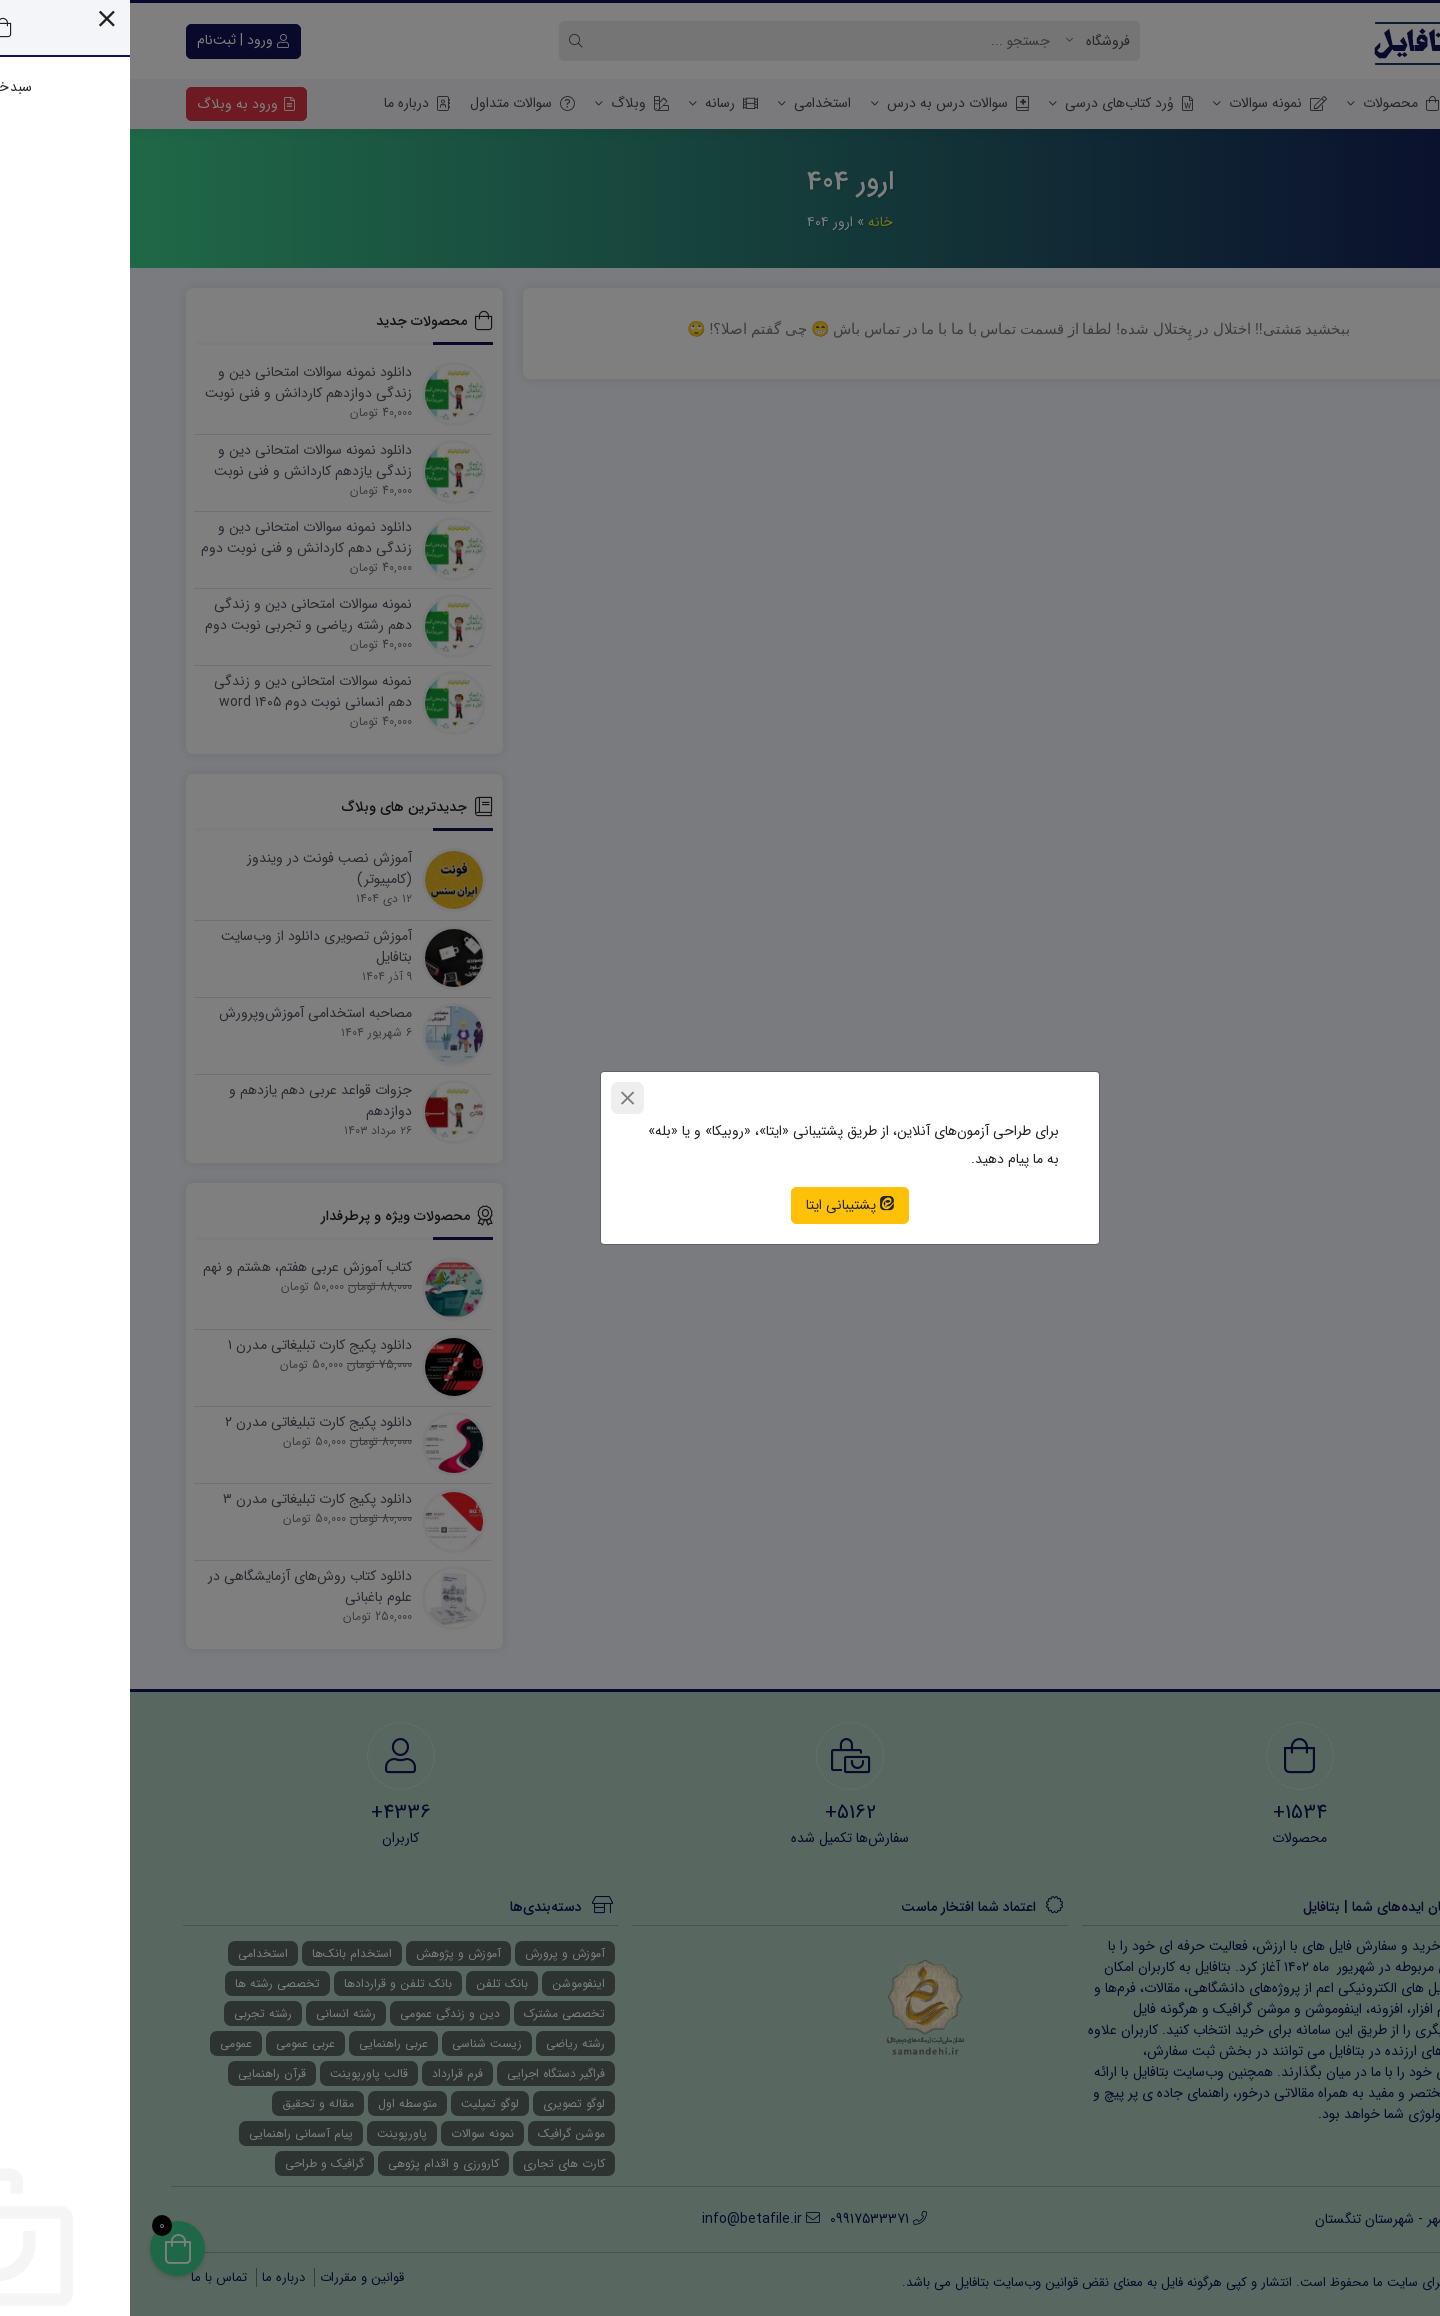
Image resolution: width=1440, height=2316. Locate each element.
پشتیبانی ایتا (720, 1205)
